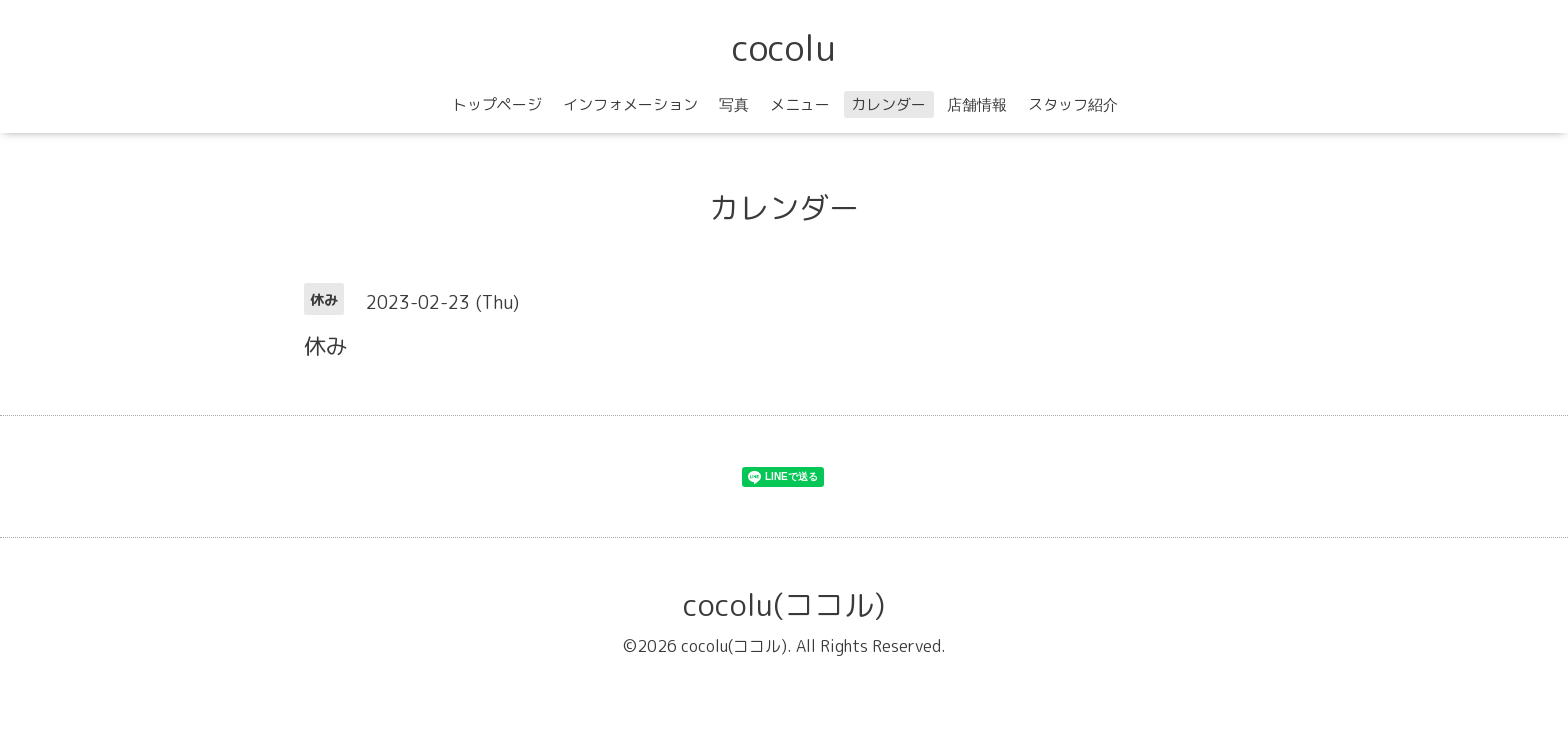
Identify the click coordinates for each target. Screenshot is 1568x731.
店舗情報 (977, 104)
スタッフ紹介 (1073, 104)
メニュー (800, 104)
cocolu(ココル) (784, 605)
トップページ (497, 104)
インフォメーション (630, 104)
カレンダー (888, 104)
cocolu (784, 47)
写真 (734, 104)
